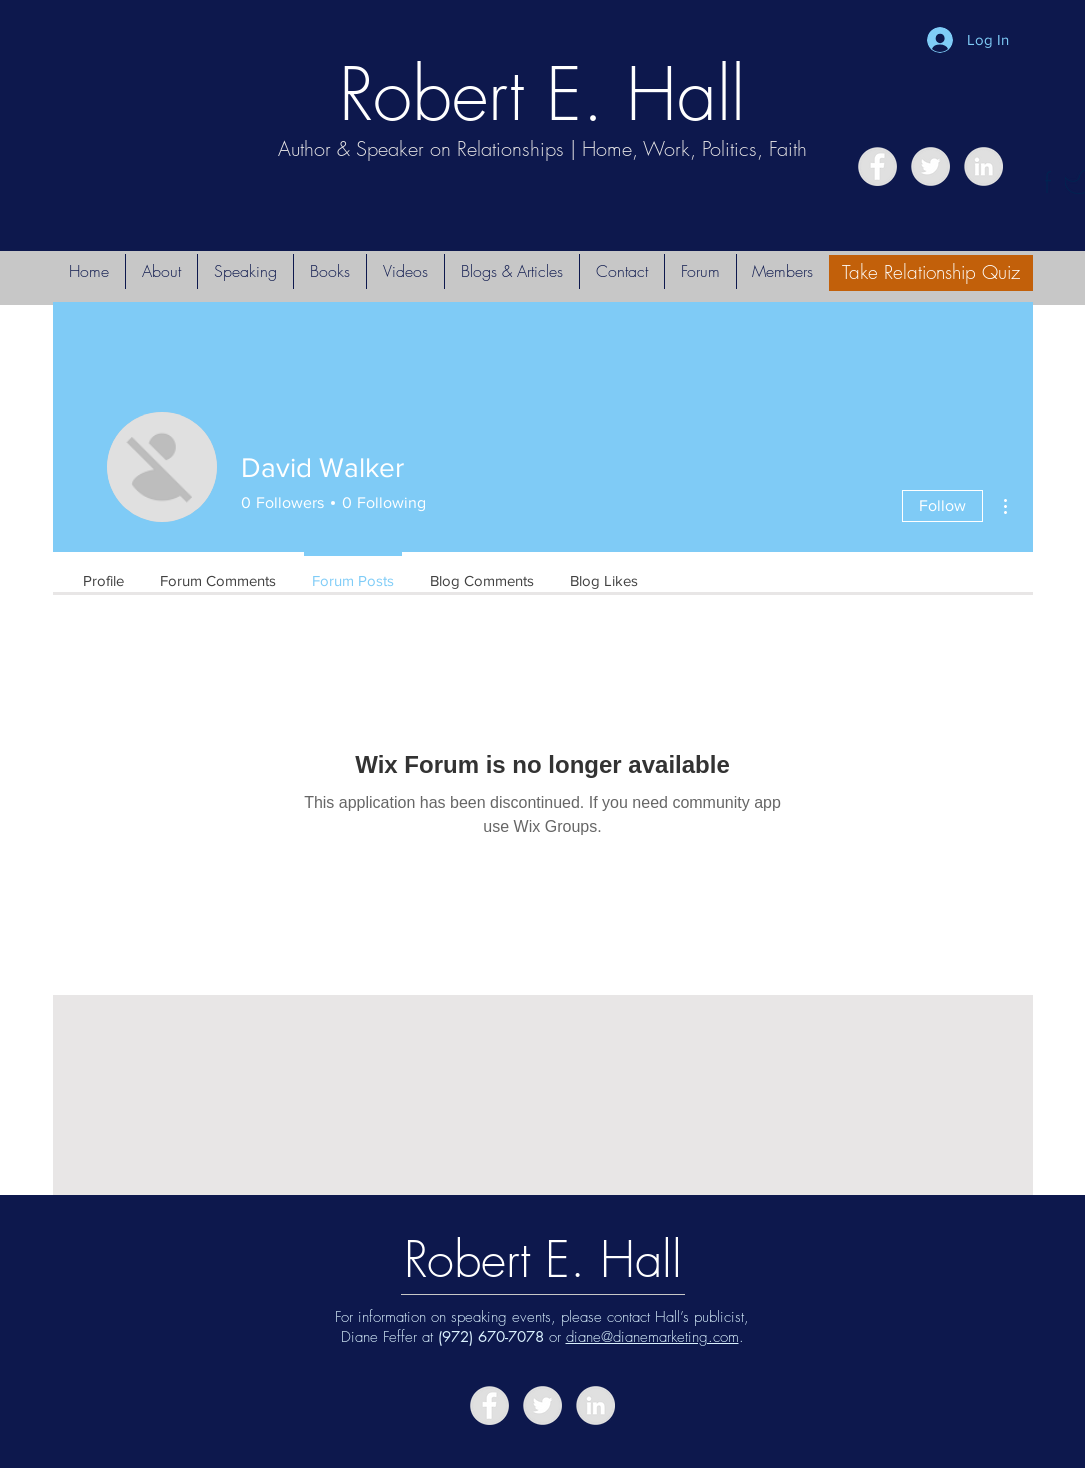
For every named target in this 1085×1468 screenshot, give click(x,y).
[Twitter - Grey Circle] (930, 166)
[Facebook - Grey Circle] (877, 166)
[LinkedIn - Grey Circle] (983, 166)
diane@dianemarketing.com (652, 1337)
